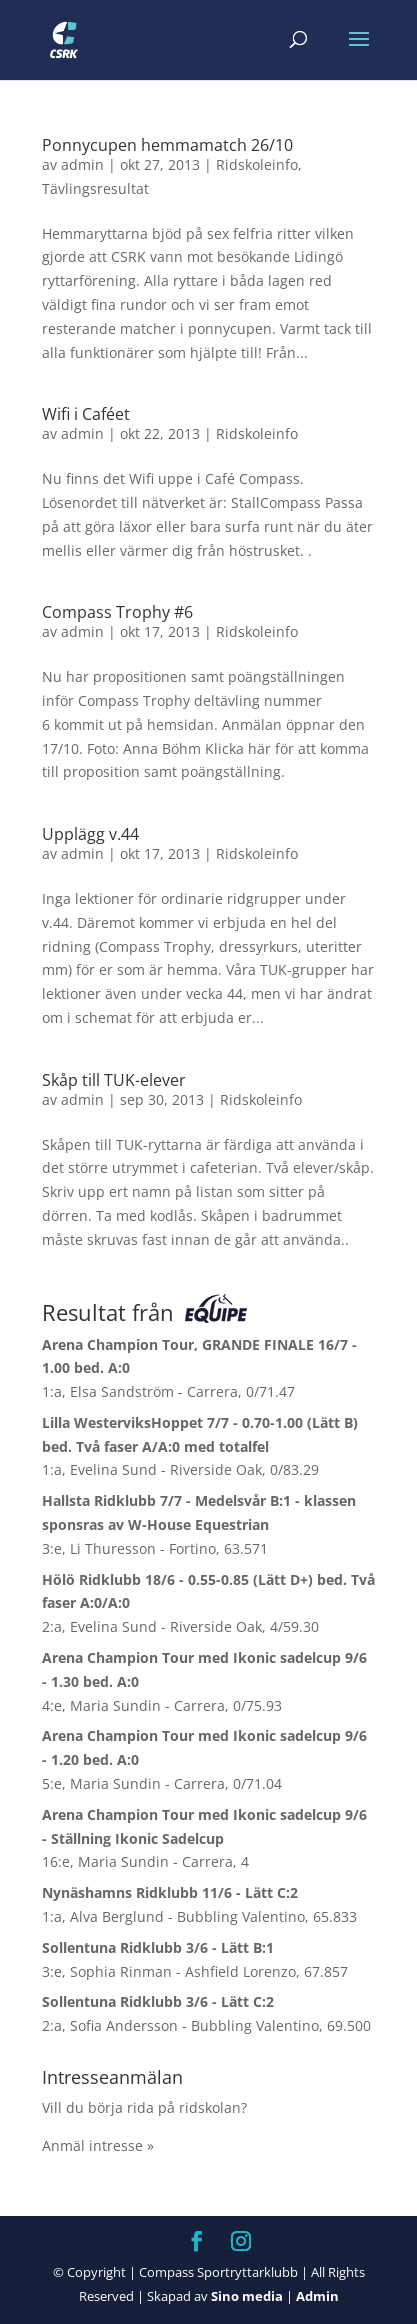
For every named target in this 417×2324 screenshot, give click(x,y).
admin (82, 164)
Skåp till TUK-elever (114, 1080)
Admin (317, 2296)
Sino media (247, 2296)
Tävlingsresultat (95, 188)
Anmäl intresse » (98, 2145)
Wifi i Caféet (86, 414)
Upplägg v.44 (90, 834)
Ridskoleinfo (257, 164)
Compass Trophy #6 (117, 612)
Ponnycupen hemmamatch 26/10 (167, 145)
